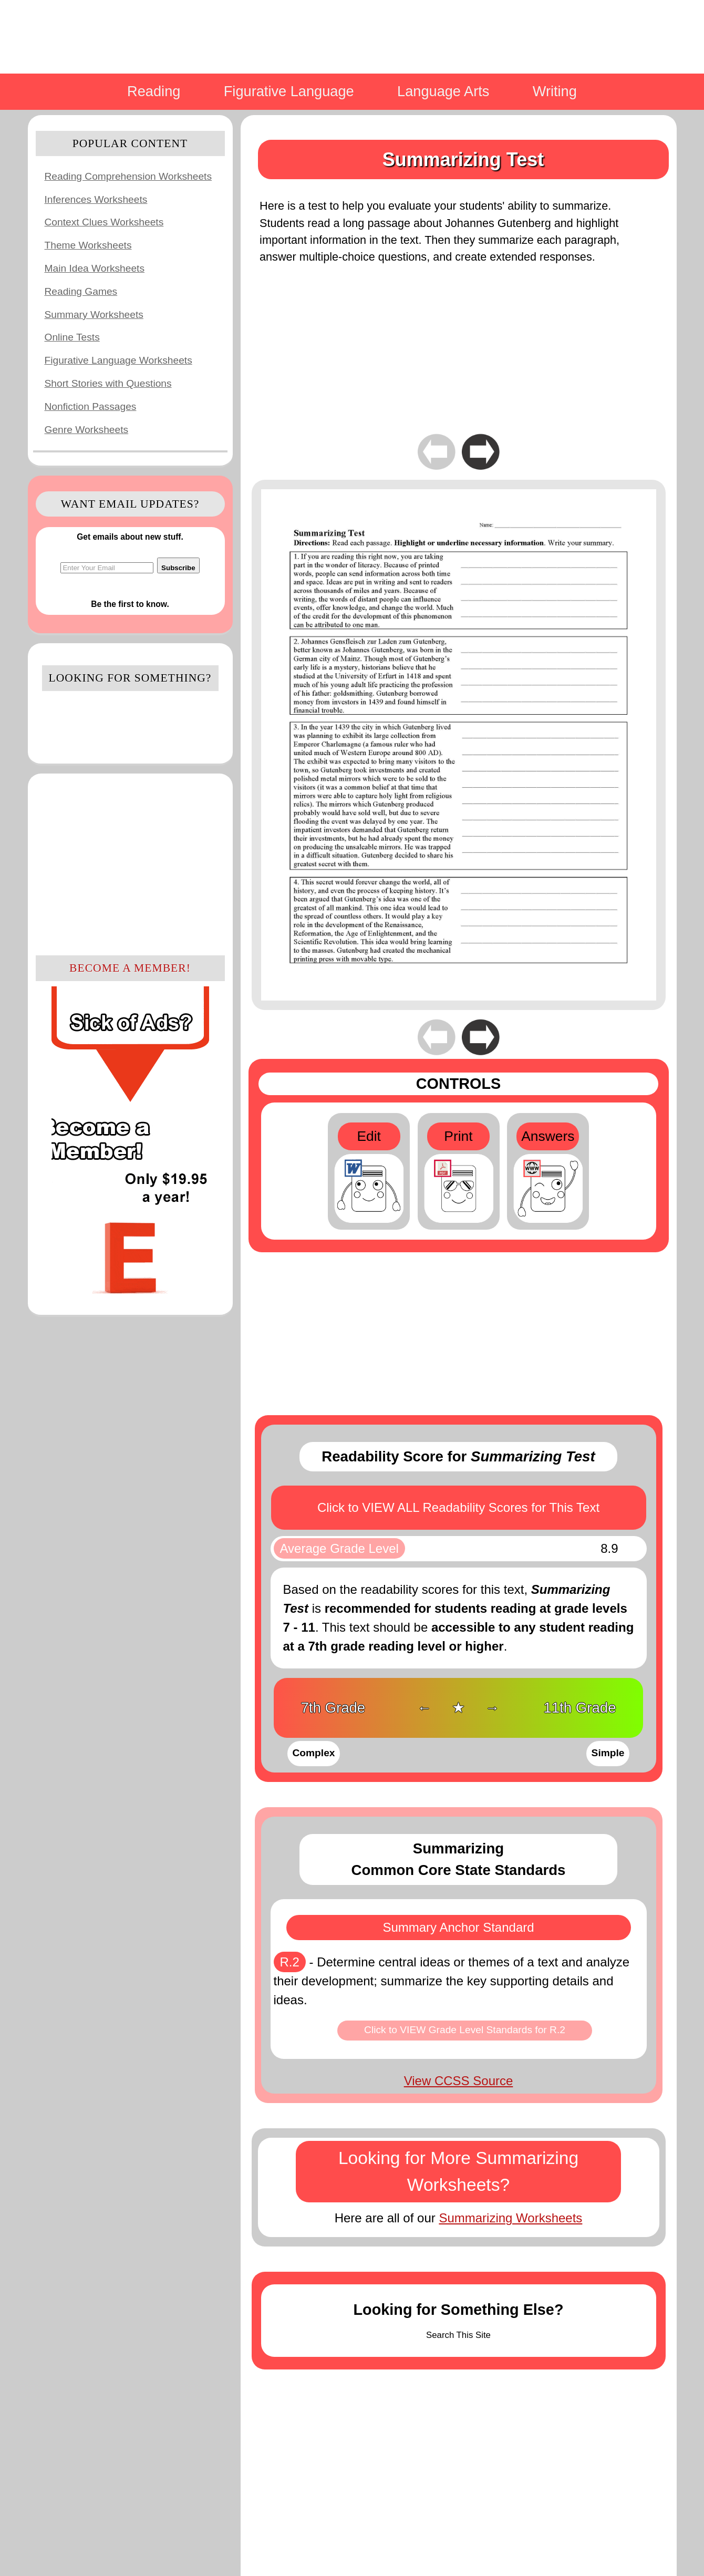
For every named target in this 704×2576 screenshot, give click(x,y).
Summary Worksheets (94, 314)
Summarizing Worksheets (510, 2218)
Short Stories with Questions (108, 383)
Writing (555, 91)
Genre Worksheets (87, 429)
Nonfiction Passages (91, 406)
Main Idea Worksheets (95, 268)
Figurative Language (289, 91)
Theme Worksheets (88, 245)
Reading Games (81, 291)
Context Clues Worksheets (104, 222)
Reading (153, 91)
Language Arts (443, 91)
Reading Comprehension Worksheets (128, 176)
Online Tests (72, 337)
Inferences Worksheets (96, 199)
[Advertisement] (130, 862)
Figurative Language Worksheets (118, 360)
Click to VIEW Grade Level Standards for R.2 (464, 2029)
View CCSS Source (458, 2081)
